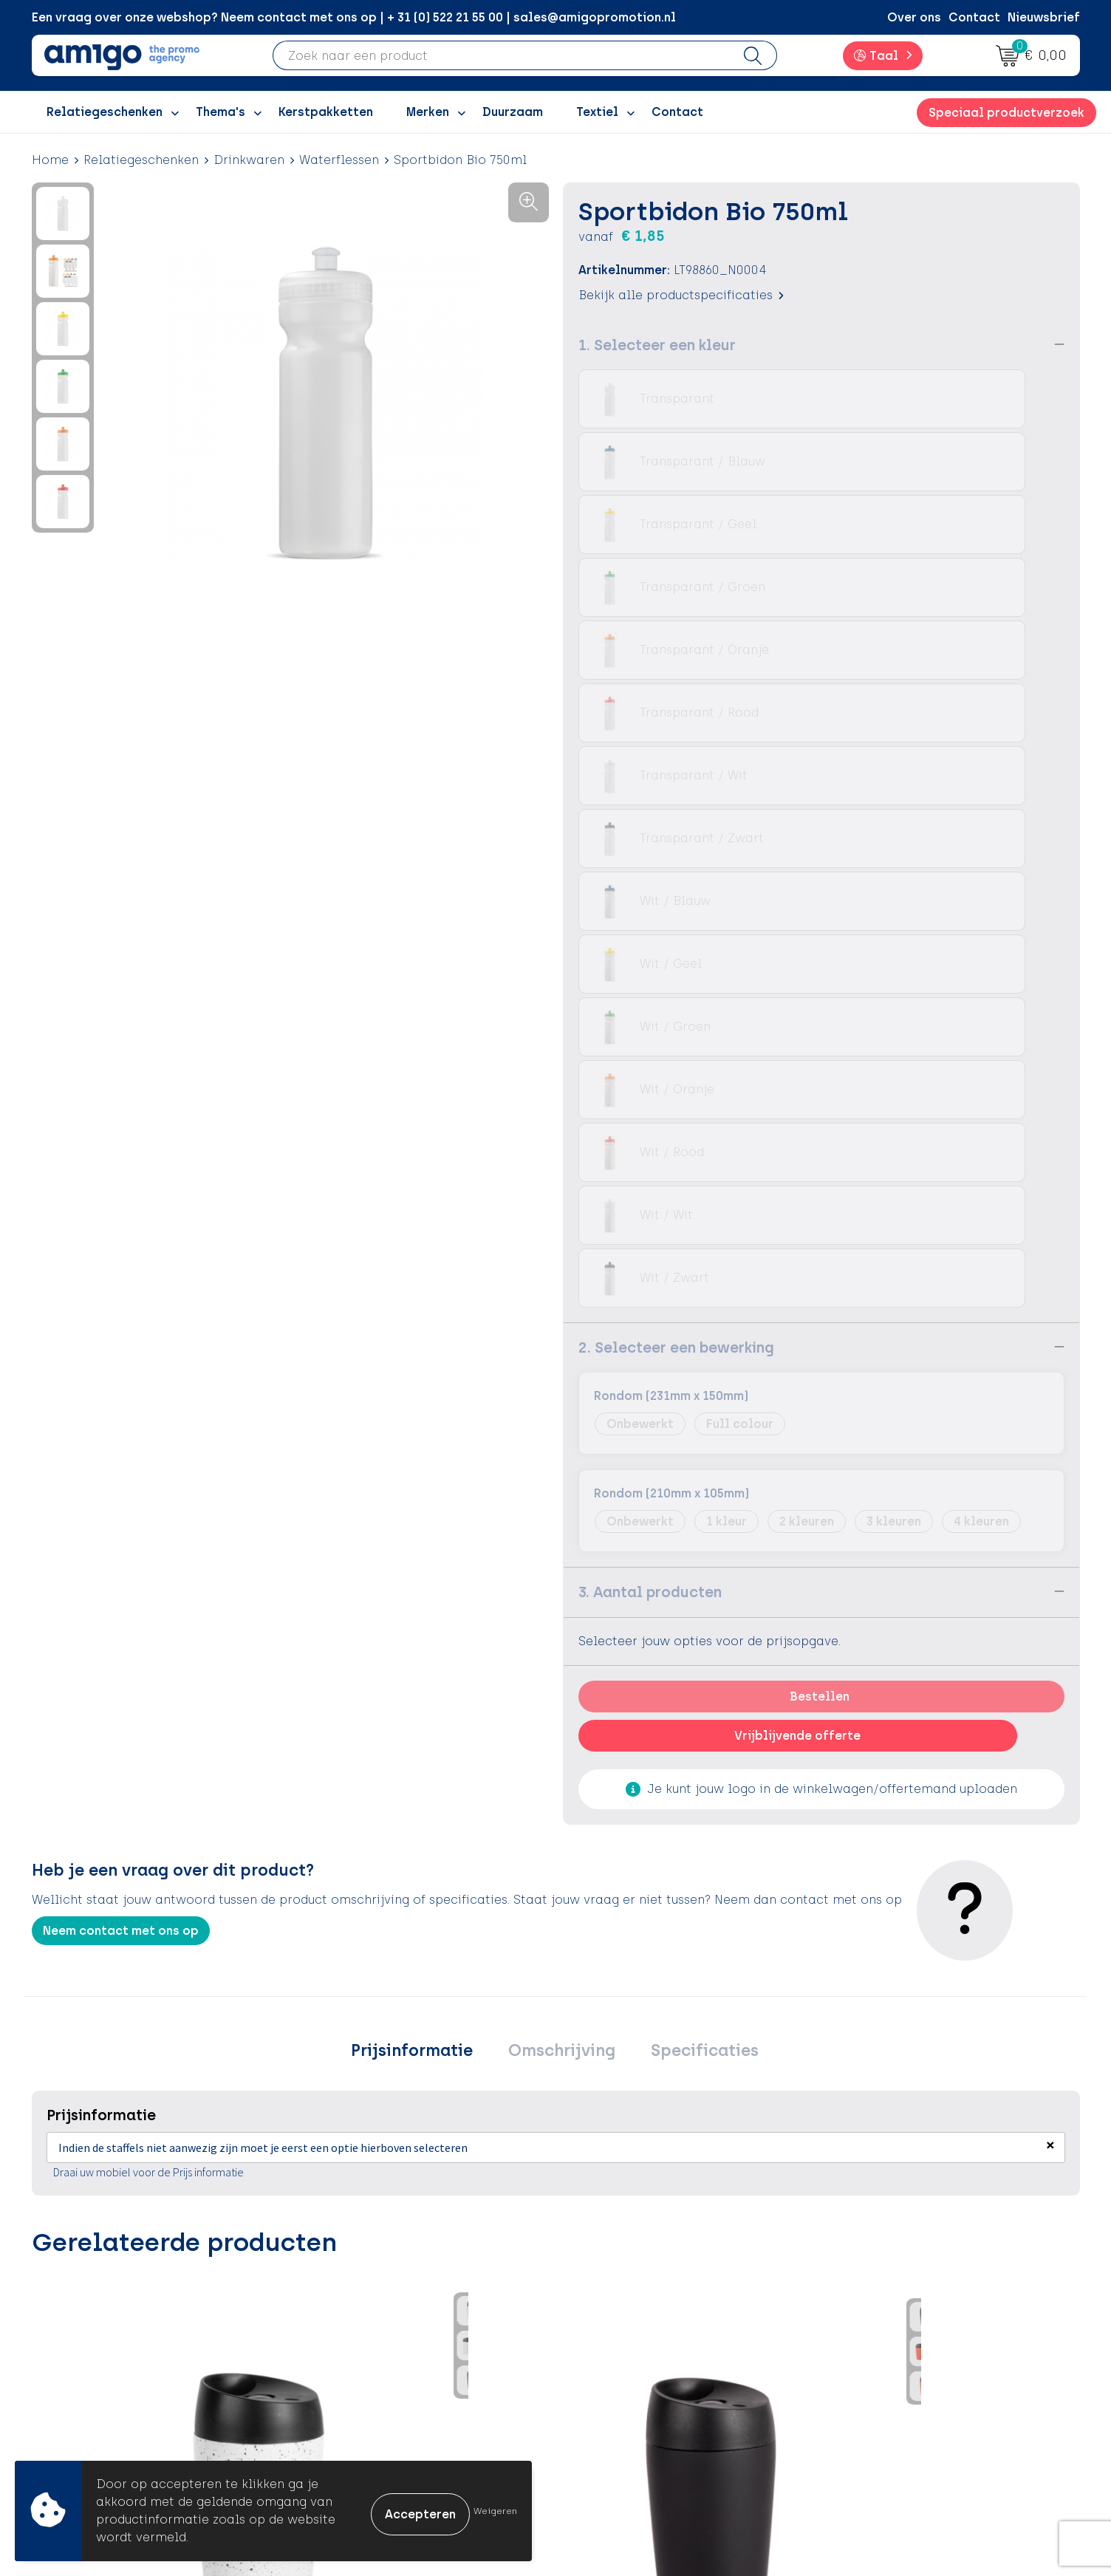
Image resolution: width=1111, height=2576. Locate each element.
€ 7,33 (611, 1888)
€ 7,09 (961, 1910)
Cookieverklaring (887, 2327)
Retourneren (611, 2349)
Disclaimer (867, 2372)
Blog (328, 2439)
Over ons (914, 17)
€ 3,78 (437, 1888)
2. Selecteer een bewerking (676, 719)
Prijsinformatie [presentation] (425, 1425)
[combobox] (501, 55)
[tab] (425, 1425)
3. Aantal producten (650, 963)
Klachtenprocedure (632, 2372)
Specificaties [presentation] (691, 1425)
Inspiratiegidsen (363, 2349)
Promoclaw (349, 2372)
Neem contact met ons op (121, 1302)
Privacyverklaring (887, 2349)
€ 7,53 (770, 1921)
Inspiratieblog (358, 2327)
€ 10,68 (92, 1910)
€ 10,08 (267, 1932)
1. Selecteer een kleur (657, 344)
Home (50, 160)
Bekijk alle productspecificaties (681, 294)
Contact (974, 17)
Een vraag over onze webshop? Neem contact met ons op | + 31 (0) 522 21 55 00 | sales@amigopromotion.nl (354, 17)
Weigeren (495, 2511)
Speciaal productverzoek (1006, 113)
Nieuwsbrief (1044, 17)
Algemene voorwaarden (907, 2304)
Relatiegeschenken (141, 160)
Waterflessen (339, 160)
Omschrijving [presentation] (561, 1425)
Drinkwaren (248, 160)
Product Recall (619, 2394)
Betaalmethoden (625, 2327)
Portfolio (341, 2417)
